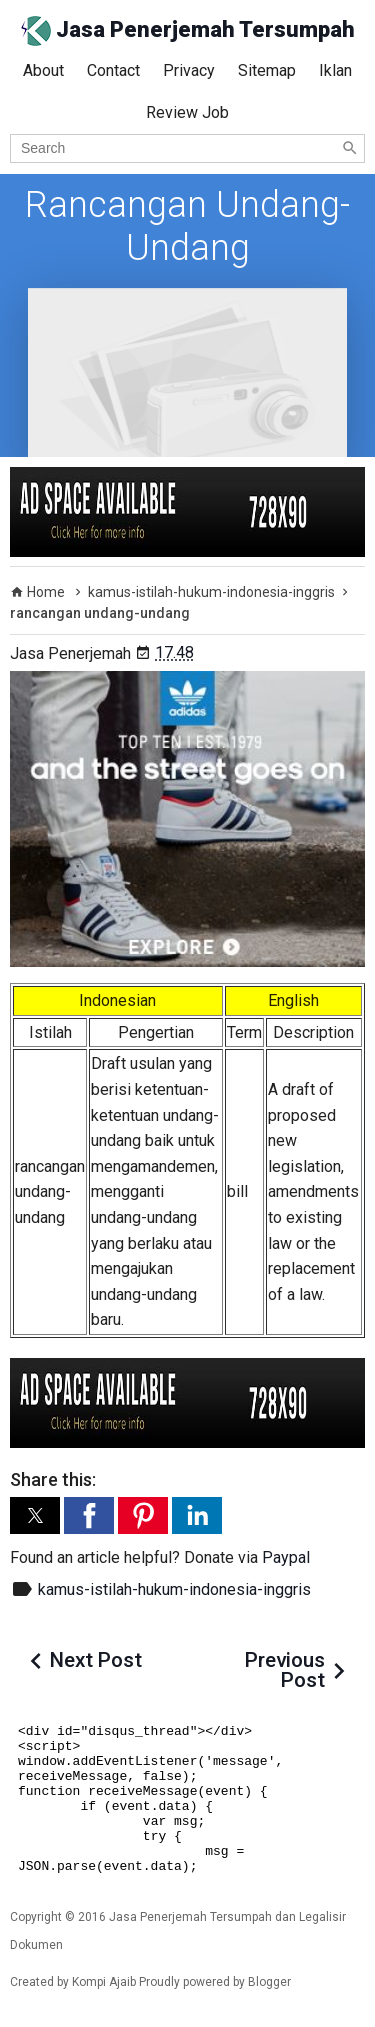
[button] (35, 1515)
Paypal (286, 1557)
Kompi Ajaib (104, 1982)
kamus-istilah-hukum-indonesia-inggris (174, 1589)
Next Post (96, 1660)
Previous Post (285, 1670)
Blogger (269, 1982)
